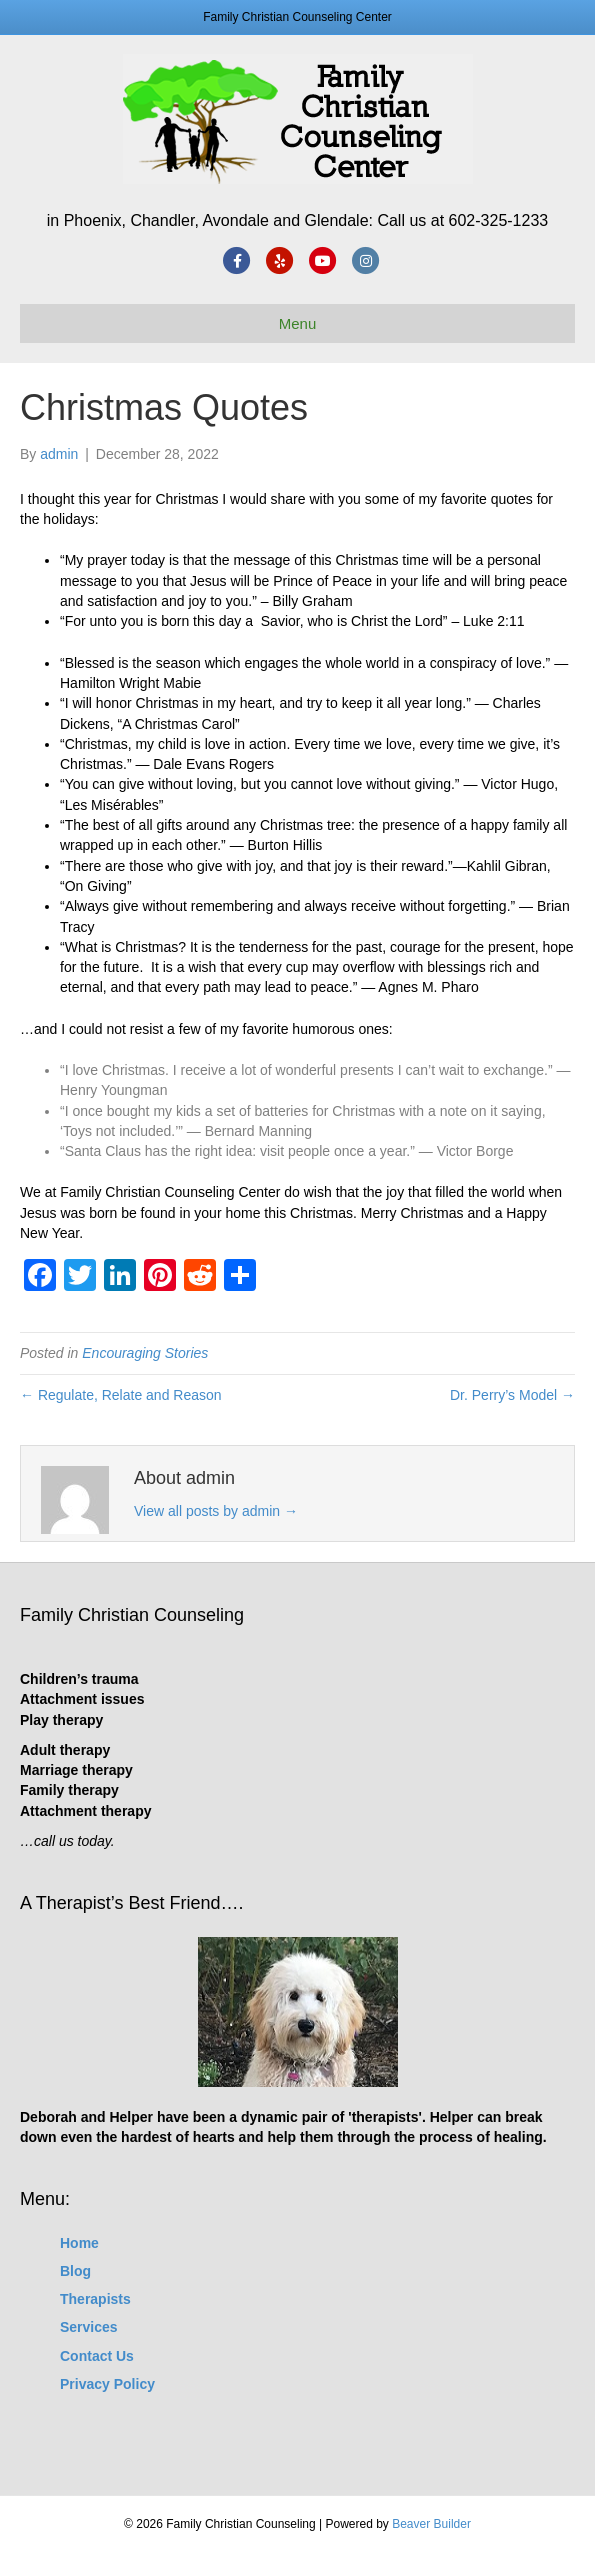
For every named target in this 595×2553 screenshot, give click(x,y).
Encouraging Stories (145, 1353)
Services (89, 2327)
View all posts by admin (216, 1511)
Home (79, 2243)
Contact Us (97, 2356)
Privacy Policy (107, 2384)
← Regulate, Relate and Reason (121, 1395)
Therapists (95, 2299)
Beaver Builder (431, 2524)
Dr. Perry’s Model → (512, 1395)
